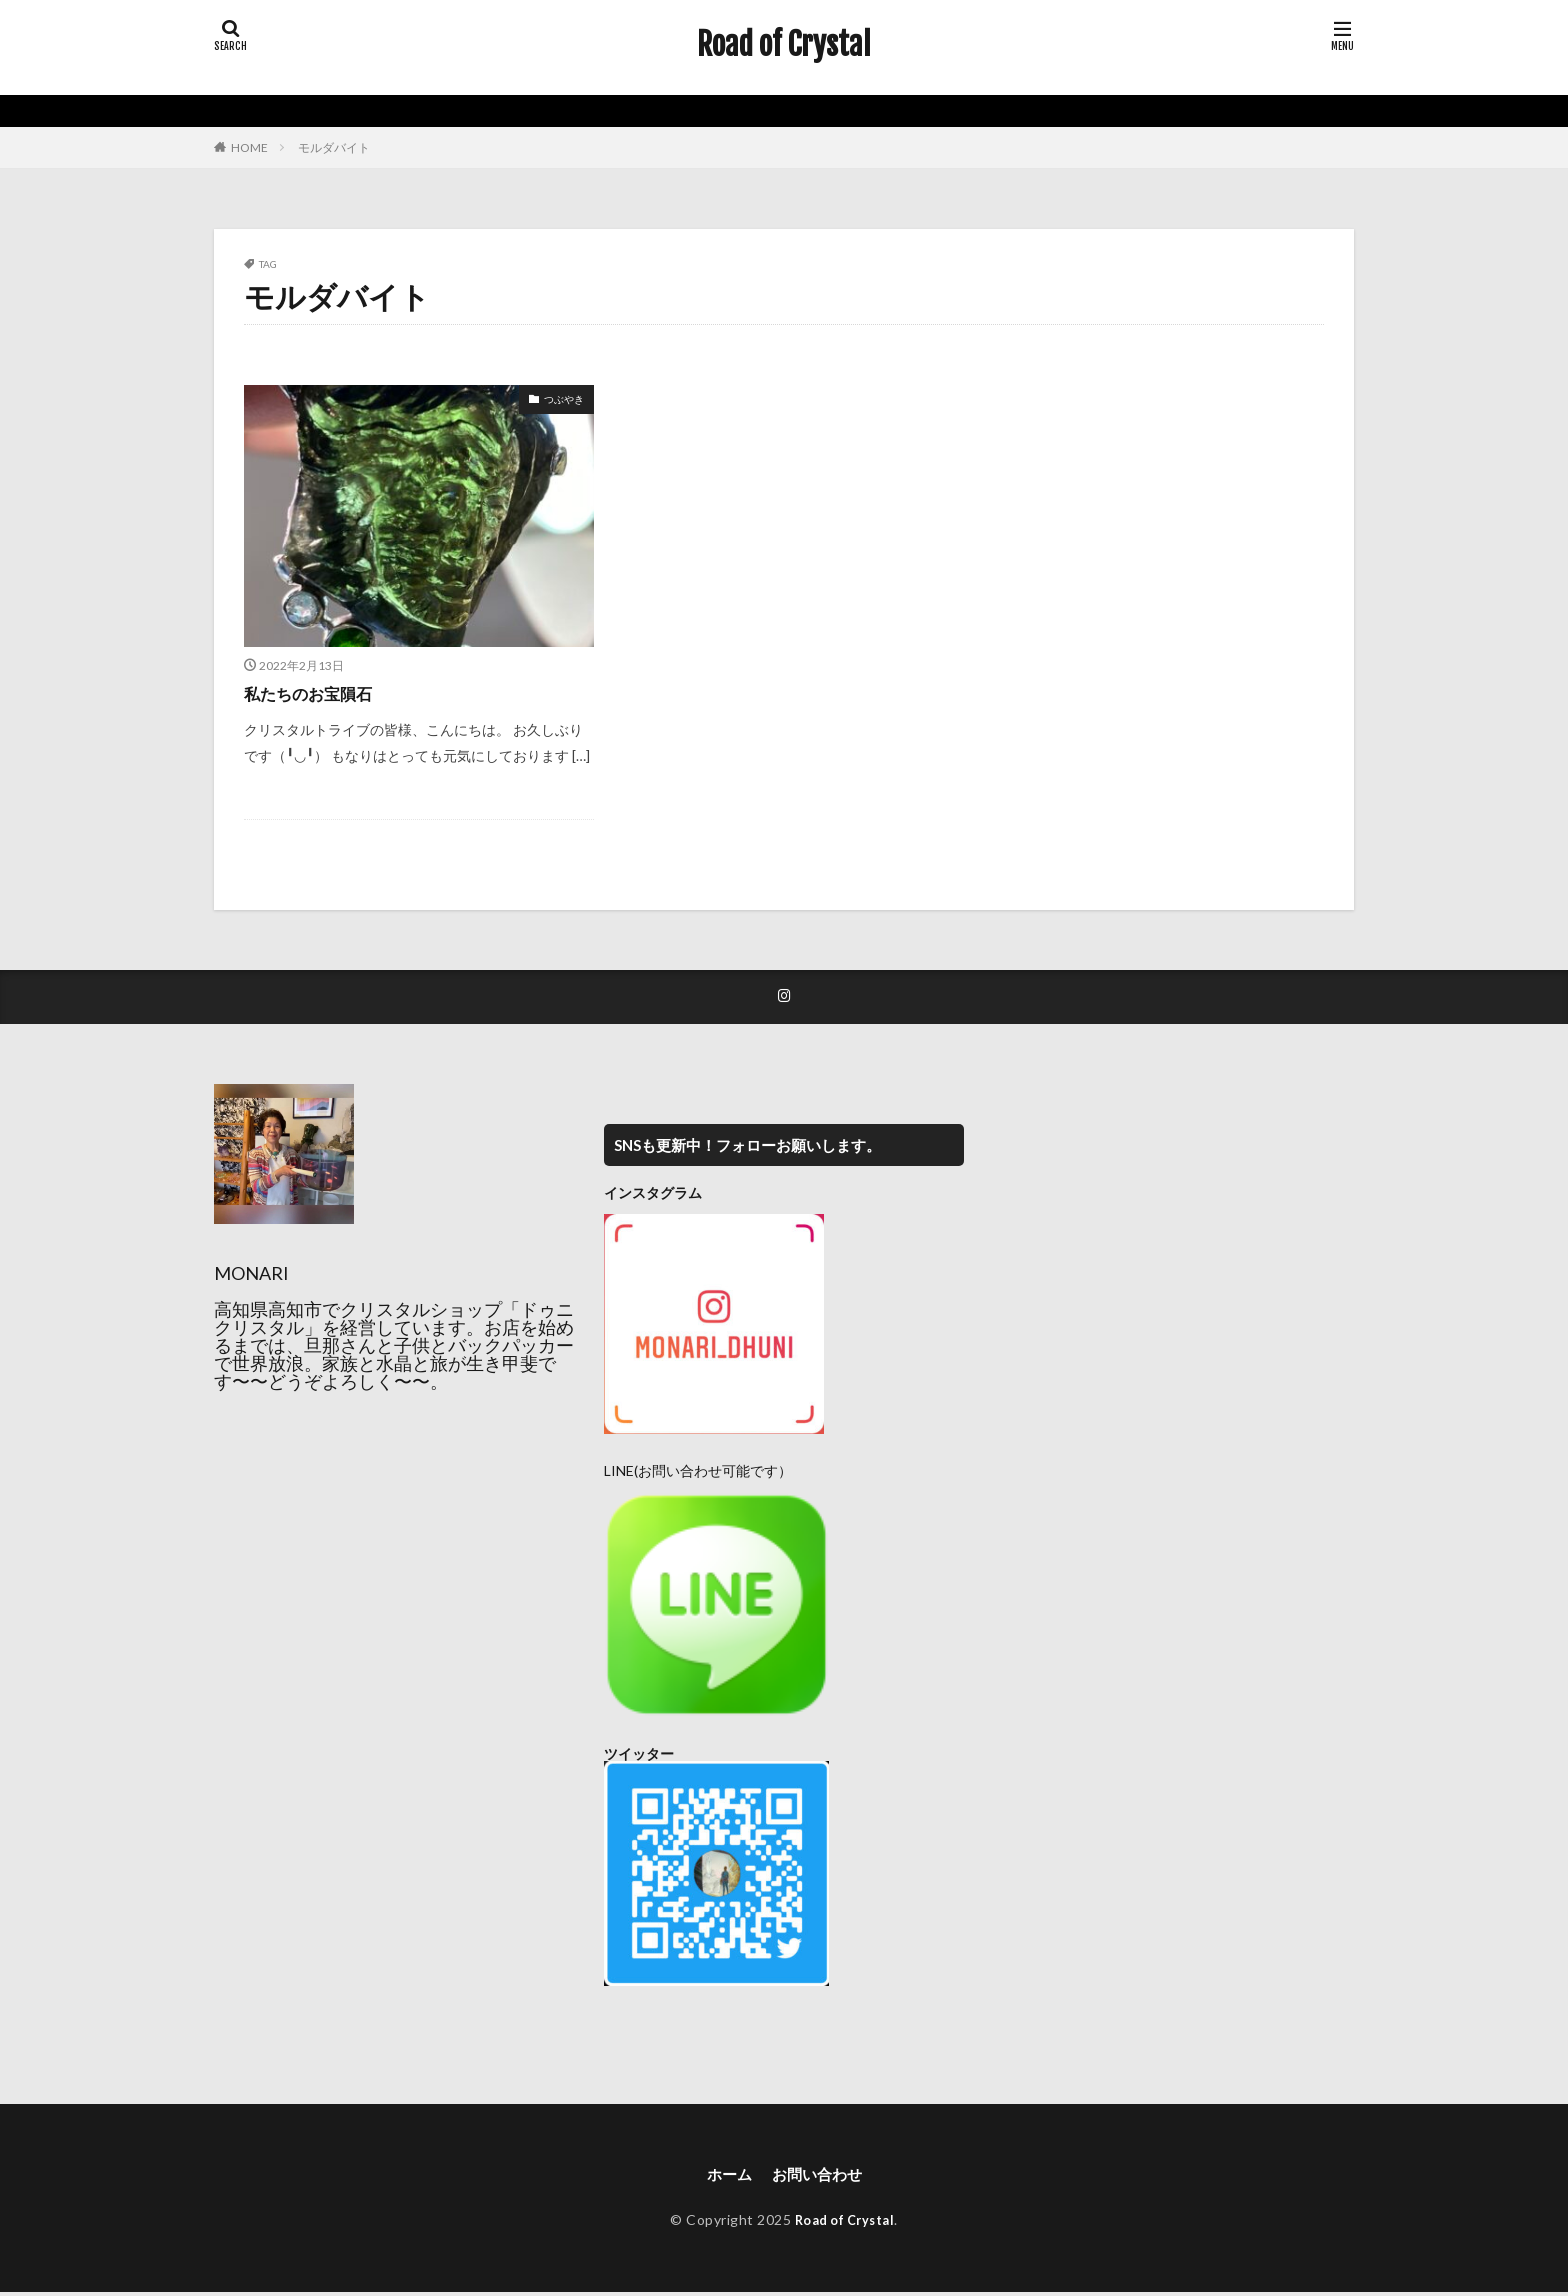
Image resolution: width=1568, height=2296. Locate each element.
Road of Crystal (784, 45)
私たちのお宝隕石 (316, 693)
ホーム (726, 2177)
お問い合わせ (818, 2177)
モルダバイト (334, 147)
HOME (249, 147)
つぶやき (564, 399)
